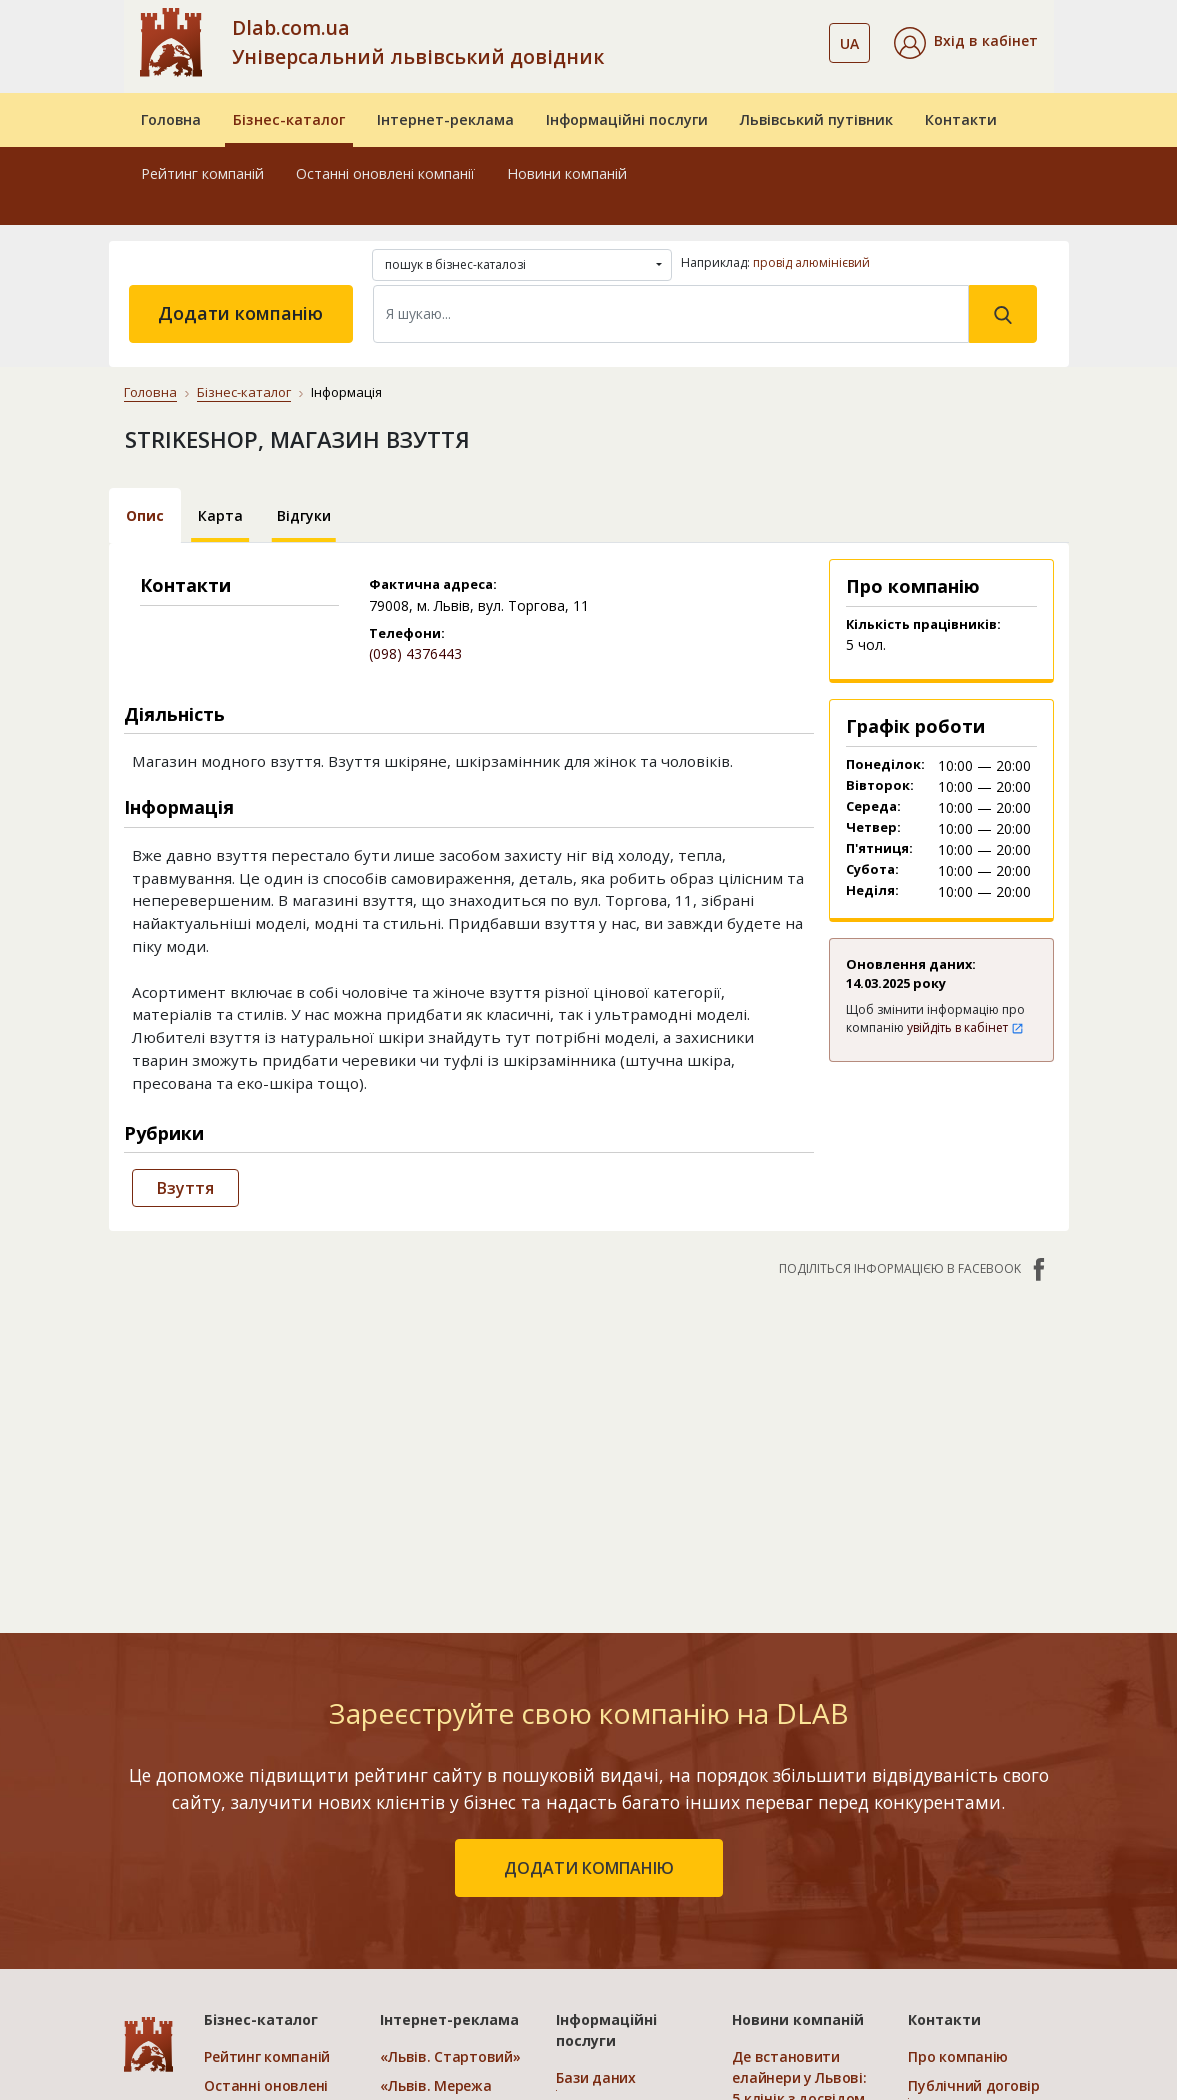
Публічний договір (973, 2085)
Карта (220, 515)
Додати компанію (240, 313)
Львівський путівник (816, 119)
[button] (966, 43)
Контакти (961, 119)
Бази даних (595, 2077)
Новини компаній (567, 173)
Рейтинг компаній (202, 173)
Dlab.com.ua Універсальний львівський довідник (418, 42)
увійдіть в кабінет (965, 1027)
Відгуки (304, 515)
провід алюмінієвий (811, 262)
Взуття (185, 1188)
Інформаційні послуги (627, 119)
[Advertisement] (589, 1445)
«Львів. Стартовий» (450, 2056)
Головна (171, 119)
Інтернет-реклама (445, 119)
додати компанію (589, 1868)
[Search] (671, 314)
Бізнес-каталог (289, 119)
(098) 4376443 (415, 653)
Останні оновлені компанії (385, 173)
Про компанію (958, 2056)
